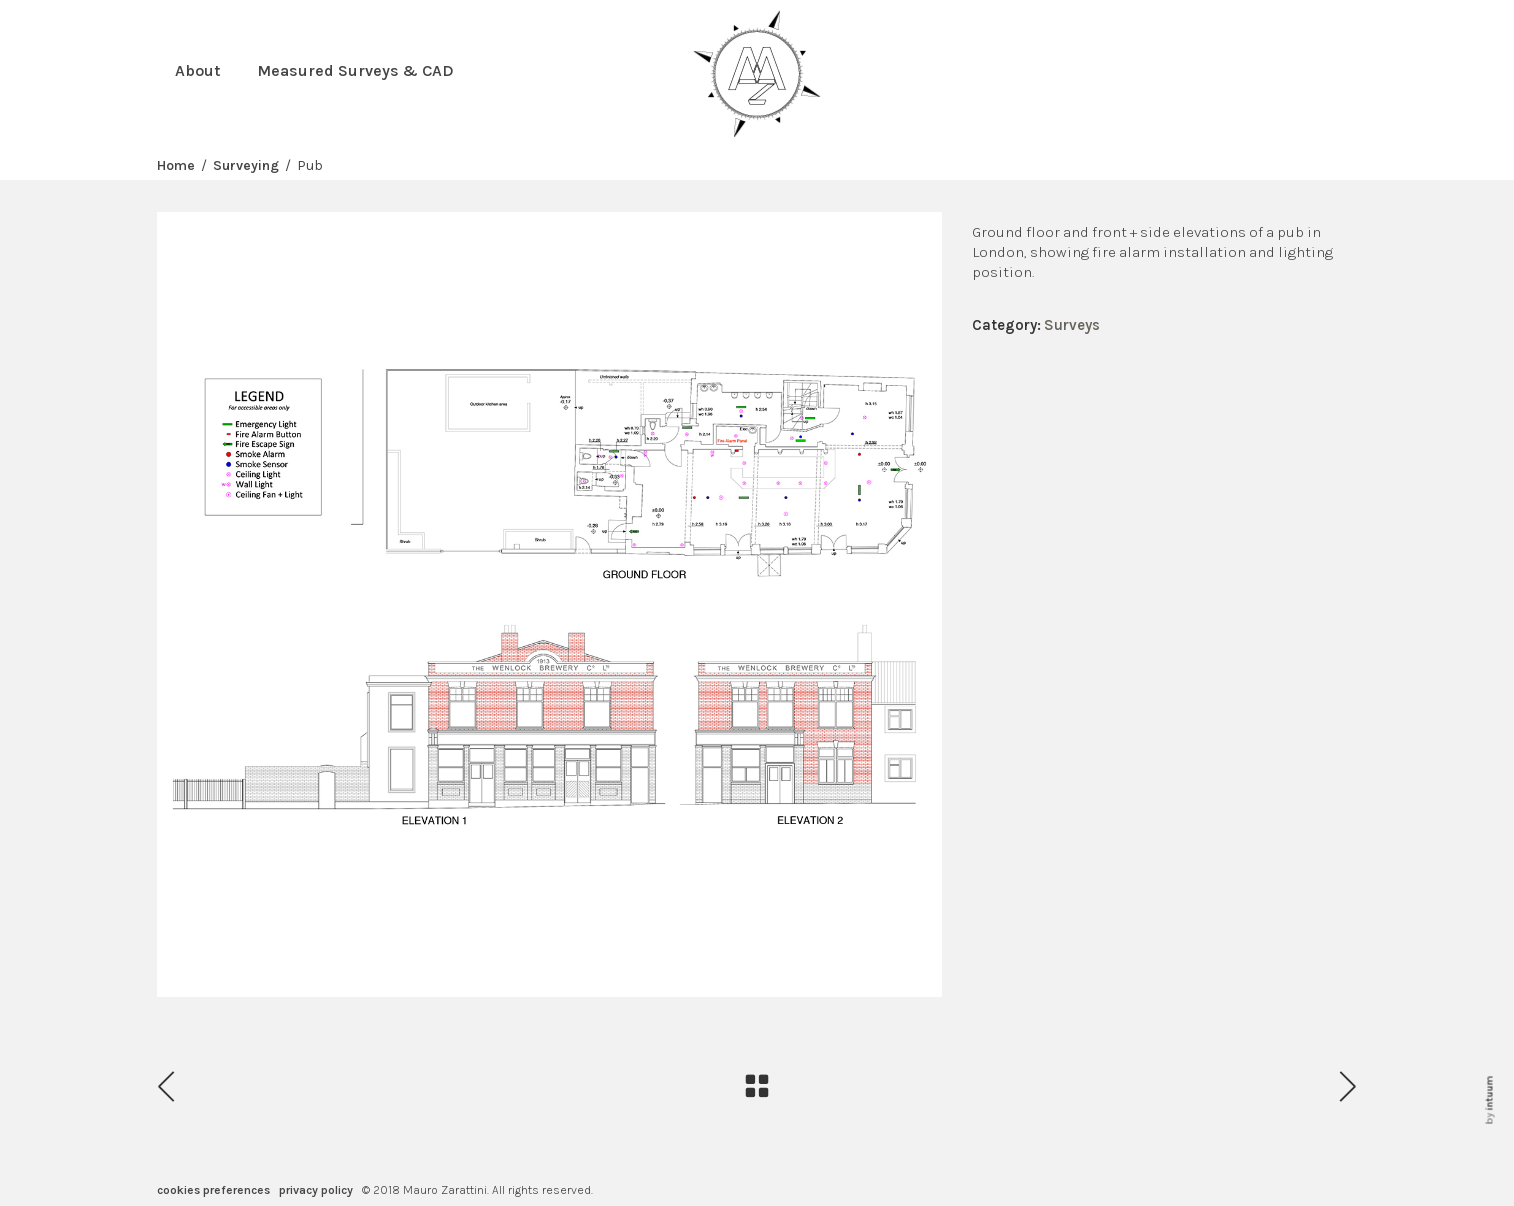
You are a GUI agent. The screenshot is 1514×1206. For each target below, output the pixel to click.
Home (176, 166)
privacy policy (316, 1190)
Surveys (1072, 325)
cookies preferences (213, 1190)
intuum (1489, 1093)
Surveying (246, 166)
